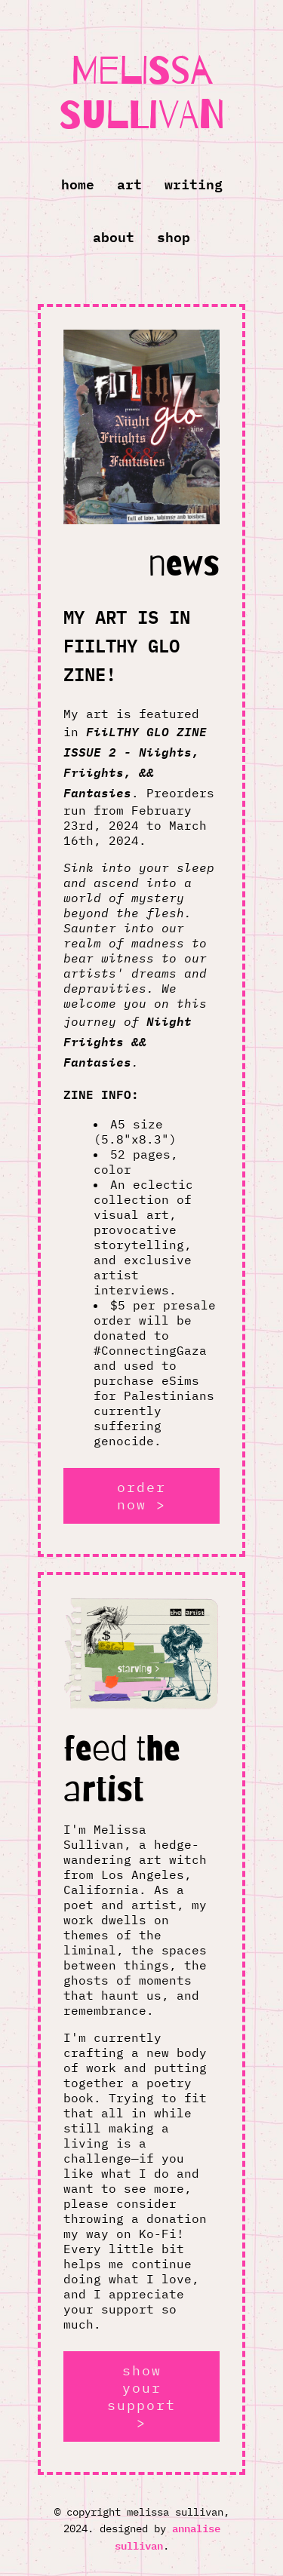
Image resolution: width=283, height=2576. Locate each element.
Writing (194, 183)
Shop (173, 236)
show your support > (141, 2396)
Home (77, 183)
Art (129, 183)
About (113, 236)
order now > (141, 1495)
